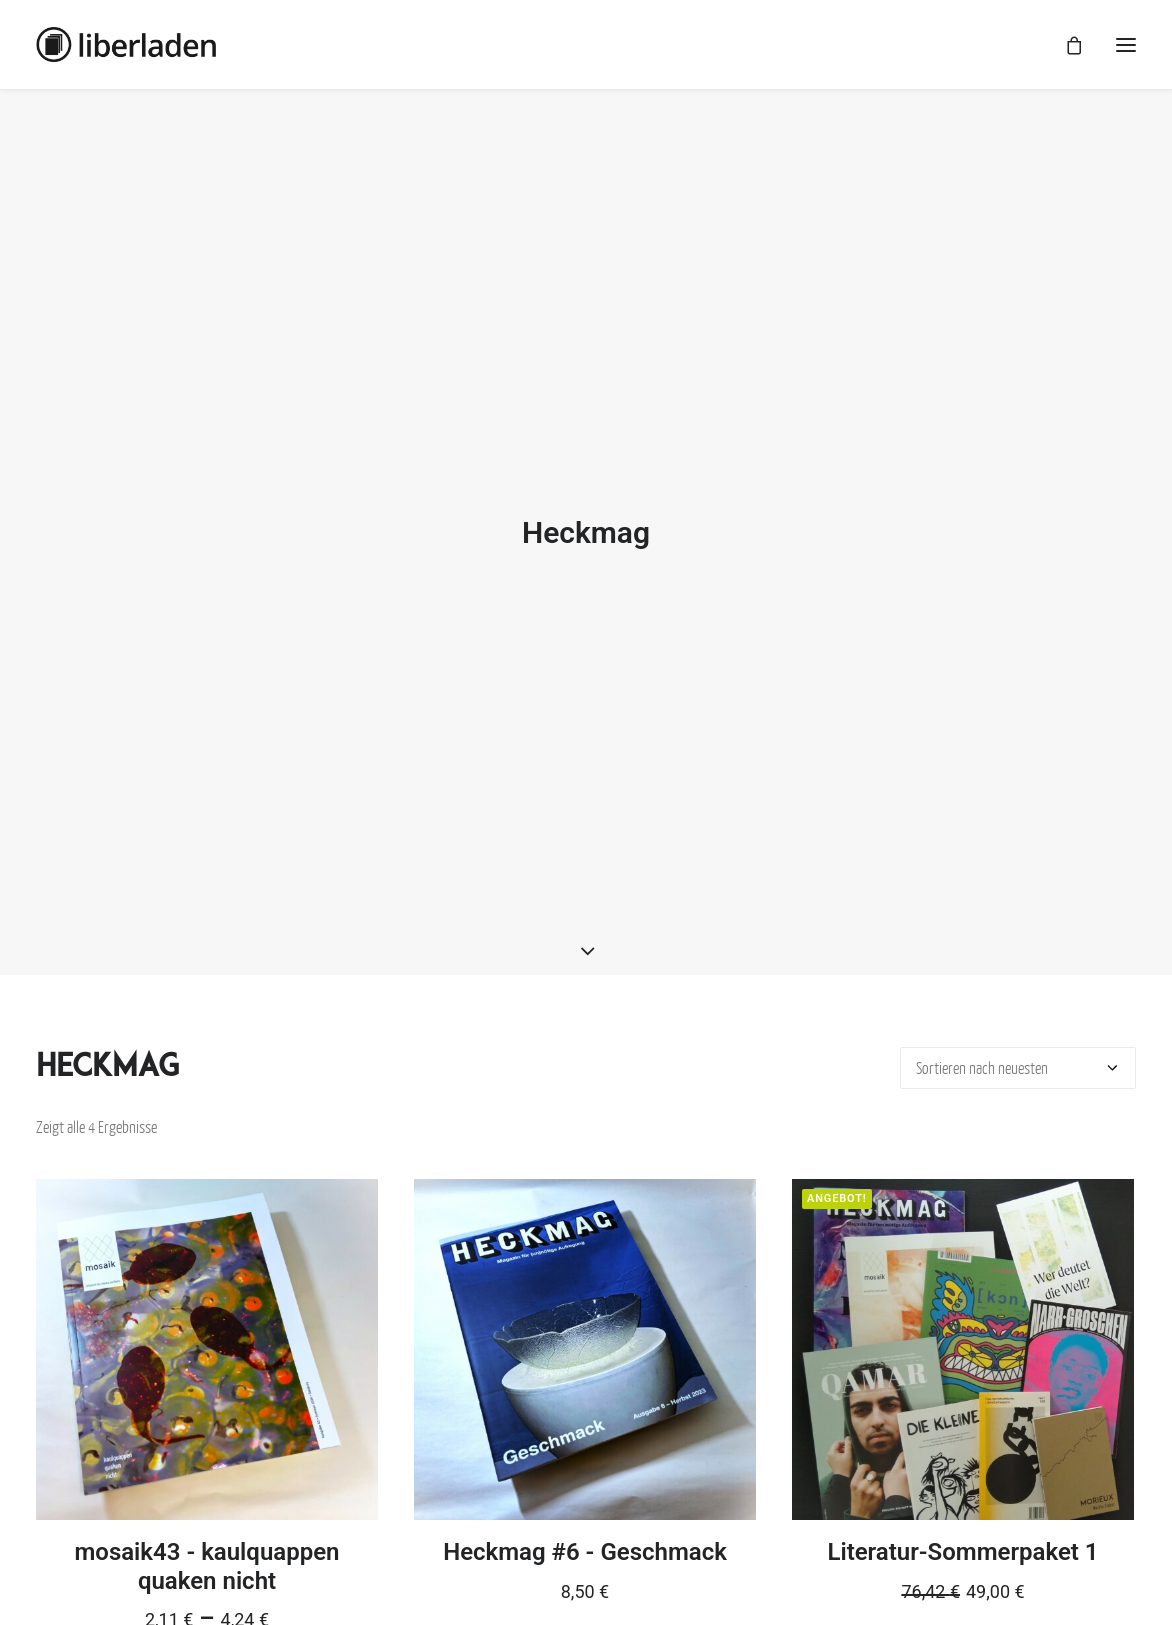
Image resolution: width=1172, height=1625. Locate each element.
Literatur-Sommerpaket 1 (962, 1537)
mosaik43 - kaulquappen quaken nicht (206, 1551)
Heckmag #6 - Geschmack (585, 1537)
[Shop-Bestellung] (1018, 1053)
